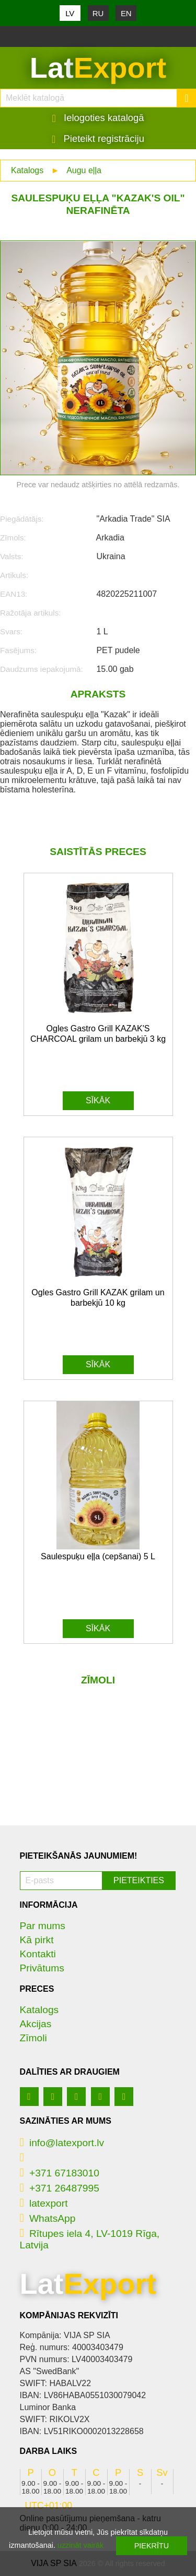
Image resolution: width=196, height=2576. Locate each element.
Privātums (42, 1968)
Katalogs (27, 170)
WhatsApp (48, 2218)
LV (69, 13)
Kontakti (38, 1953)
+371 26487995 (59, 2188)
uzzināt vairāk (80, 2545)
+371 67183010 (59, 2173)
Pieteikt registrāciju (98, 139)
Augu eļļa (83, 170)
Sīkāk (98, 1100)
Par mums (42, 1925)
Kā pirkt (37, 1939)
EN (126, 13)
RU (98, 13)
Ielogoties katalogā (98, 118)
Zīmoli (33, 2037)
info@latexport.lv (62, 2142)
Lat (98, 68)
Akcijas (36, 2023)
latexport (44, 2203)
